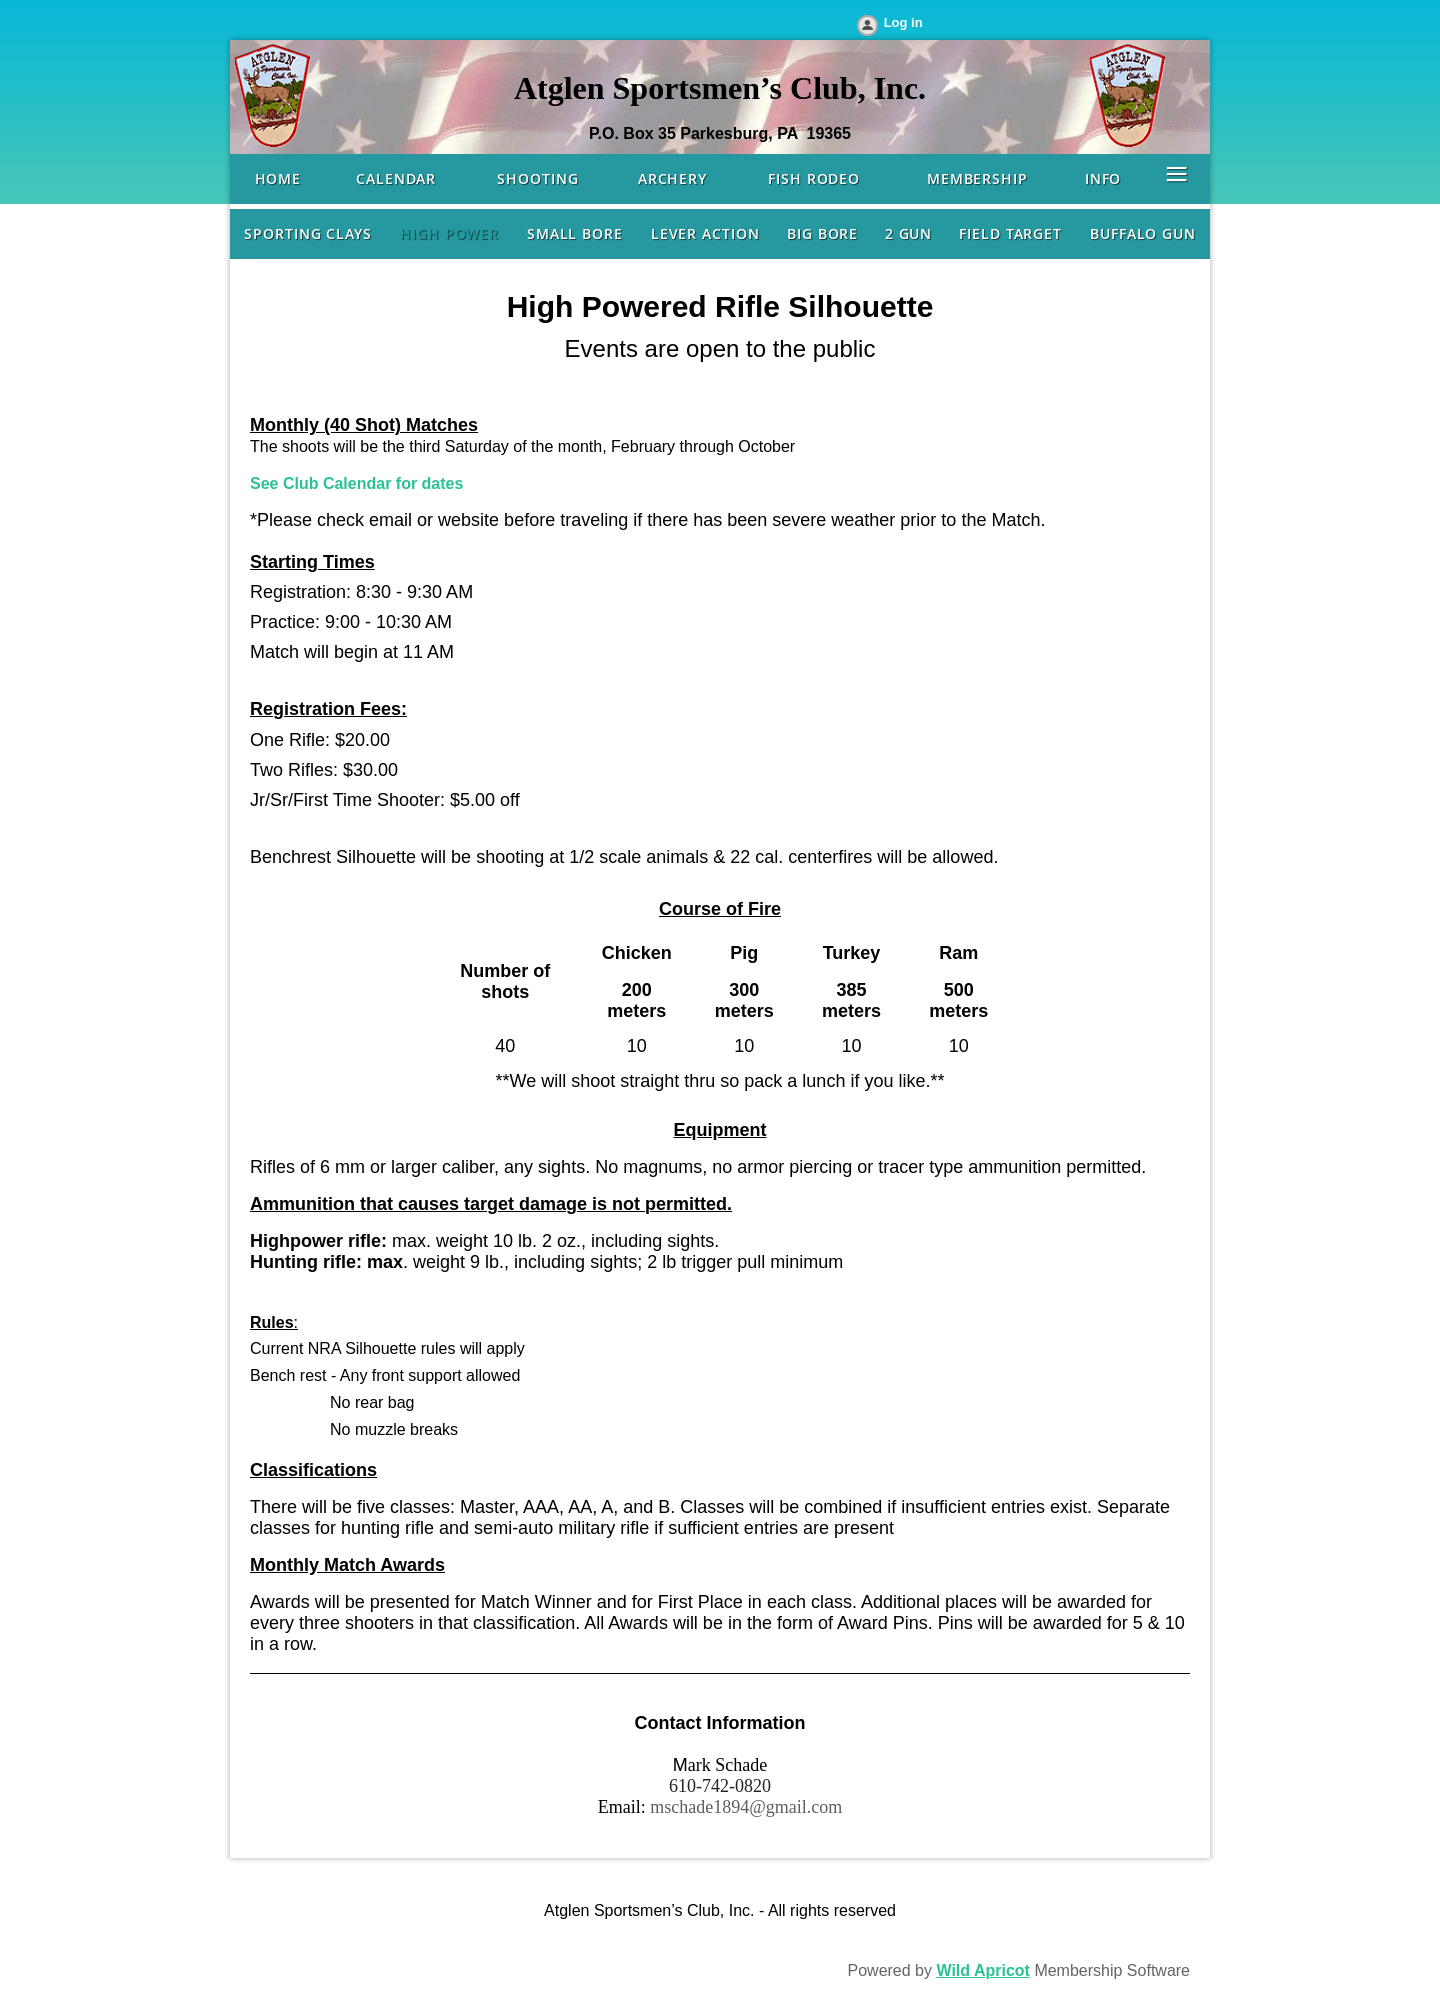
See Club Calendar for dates (356, 483)
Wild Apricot (982, 1970)
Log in (903, 22)
